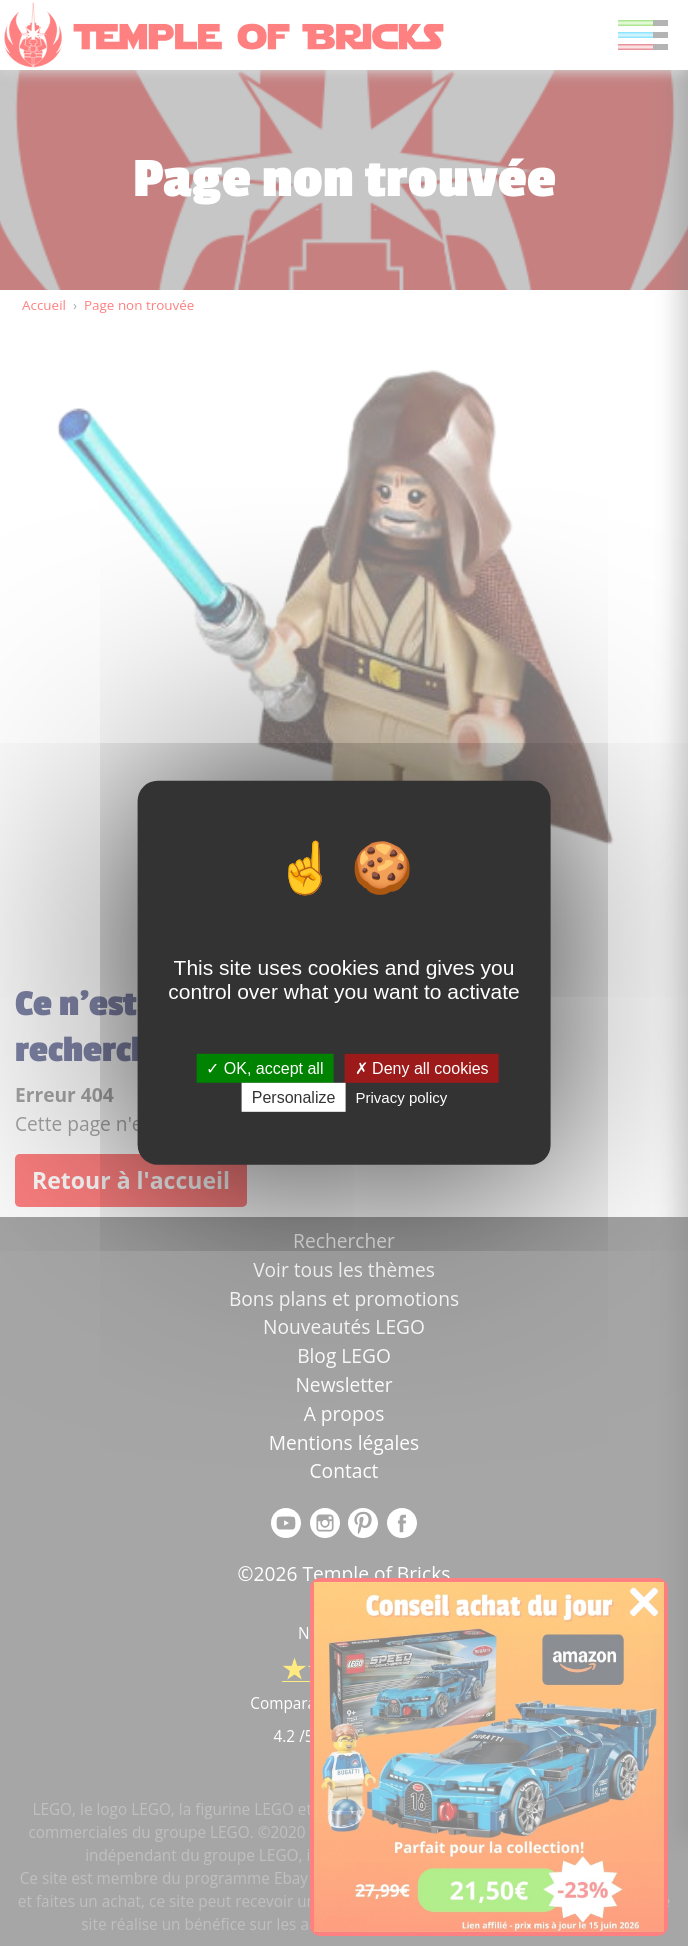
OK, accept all (264, 1068)
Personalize (294, 1097)
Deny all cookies (422, 1068)
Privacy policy (402, 1097)
